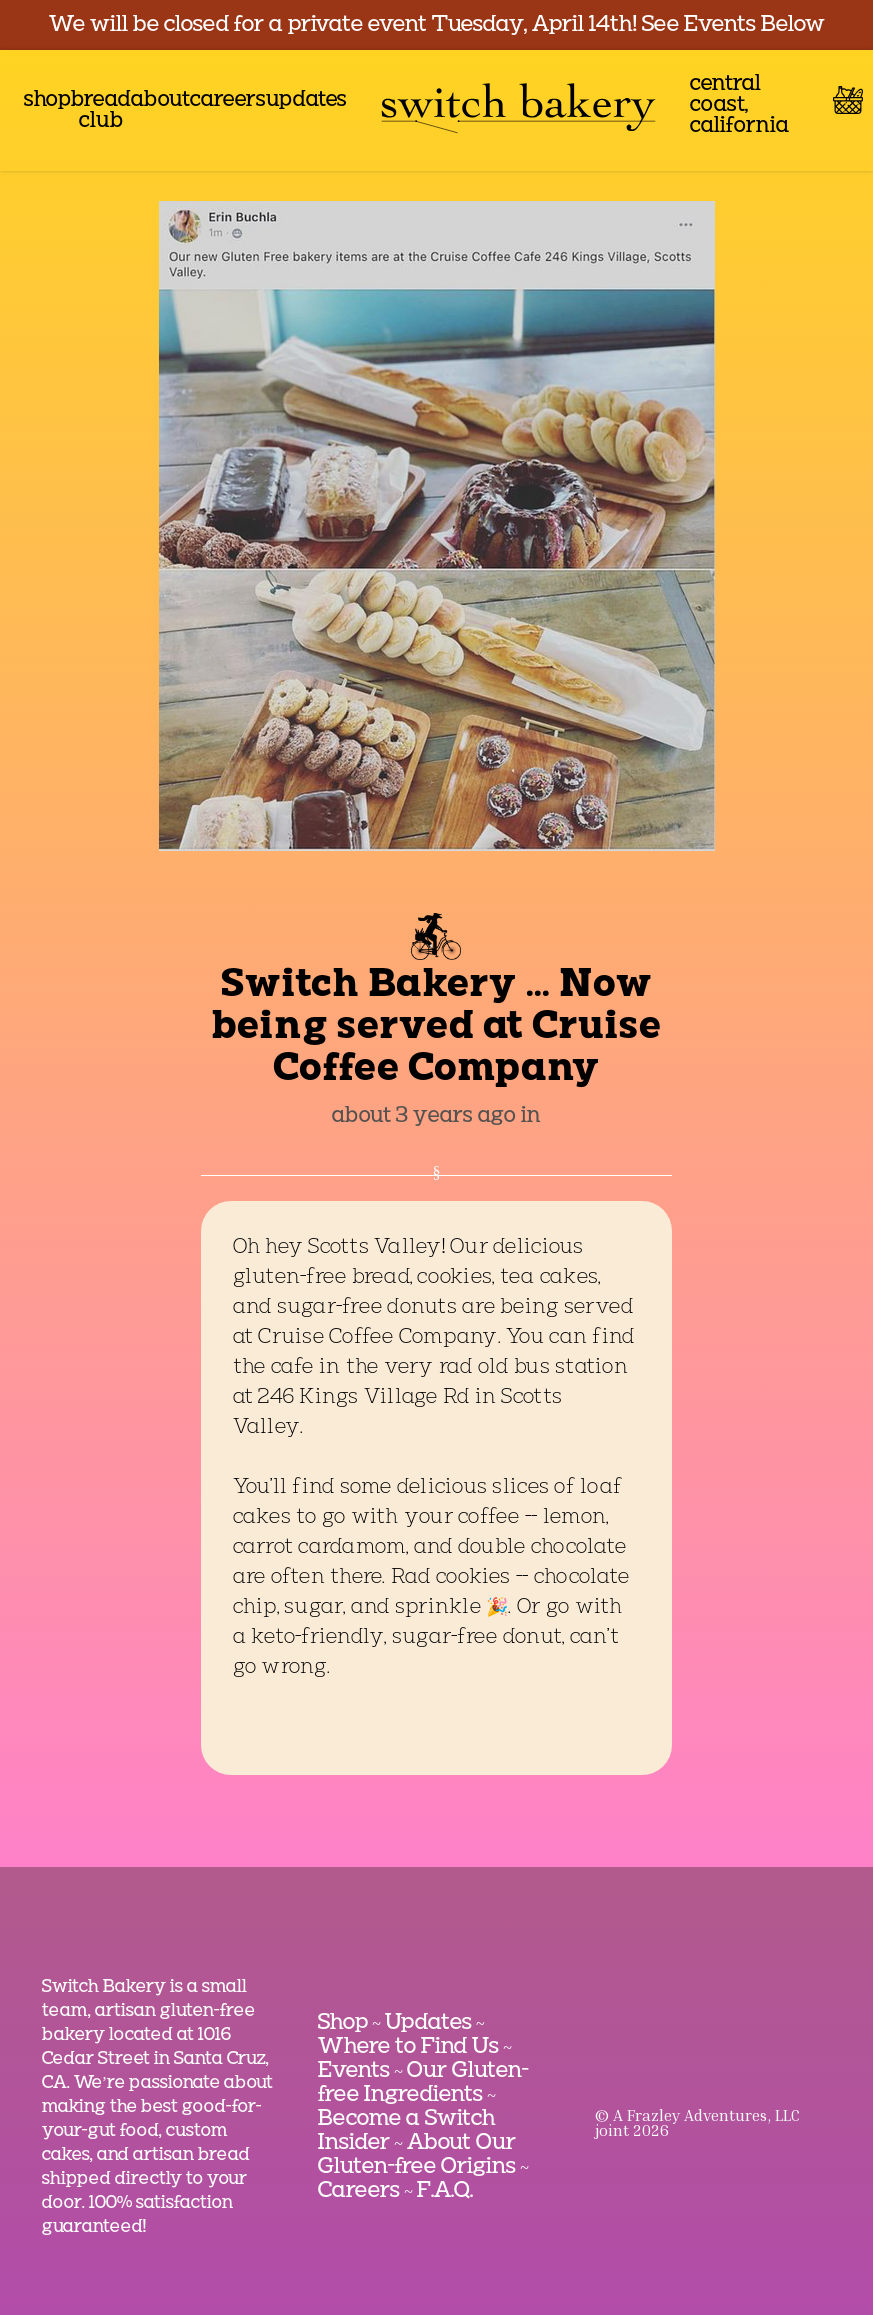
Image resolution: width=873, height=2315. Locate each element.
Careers (359, 2191)
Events (354, 2071)
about (160, 100)
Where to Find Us (408, 2047)
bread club (101, 111)
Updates (428, 2023)
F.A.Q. (445, 2191)
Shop (343, 2023)
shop (47, 100)
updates (306, 100)
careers (228, 100)
